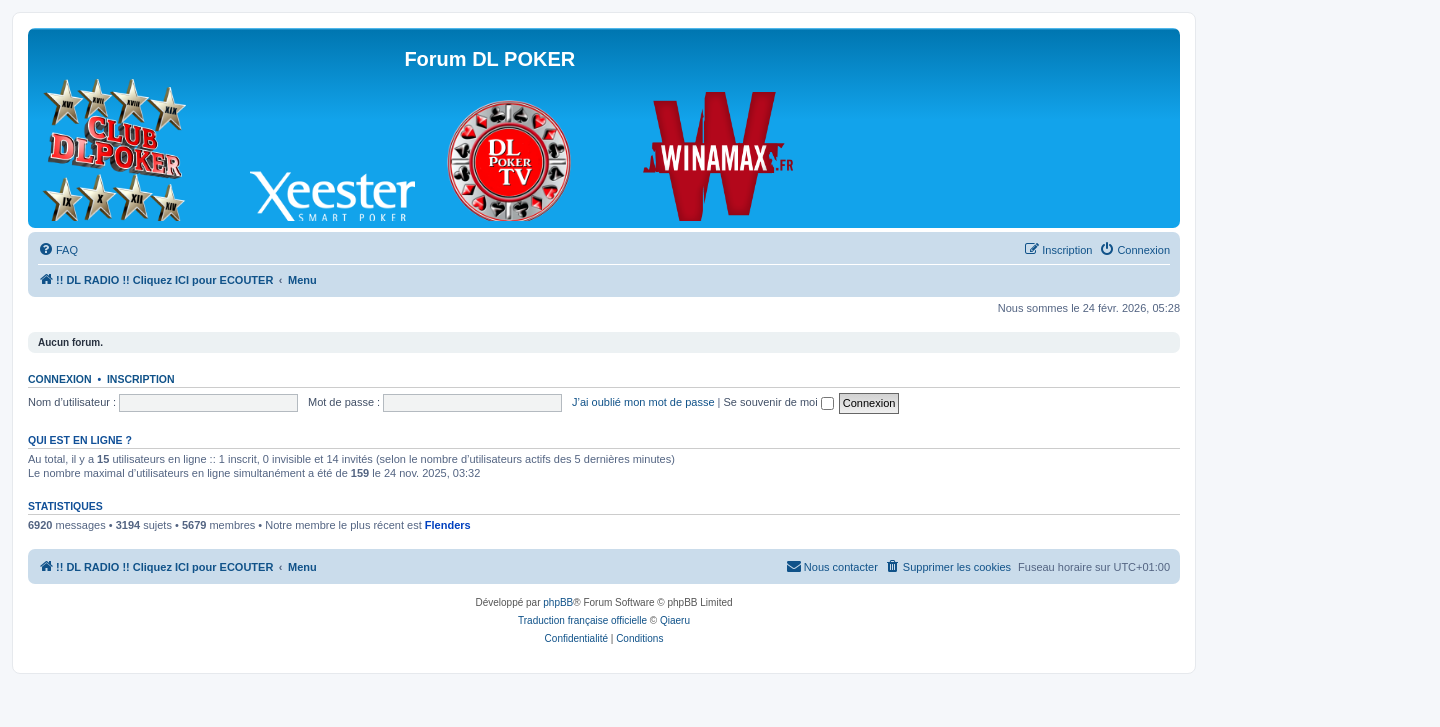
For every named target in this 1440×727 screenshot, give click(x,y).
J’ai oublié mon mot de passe (643, 402)
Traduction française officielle (582, 620)
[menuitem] (58, 250)
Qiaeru (675, 620)
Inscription (141, 379)
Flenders (448, 525)
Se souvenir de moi (779, 402)
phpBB (558, 602)
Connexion (60, 379)
